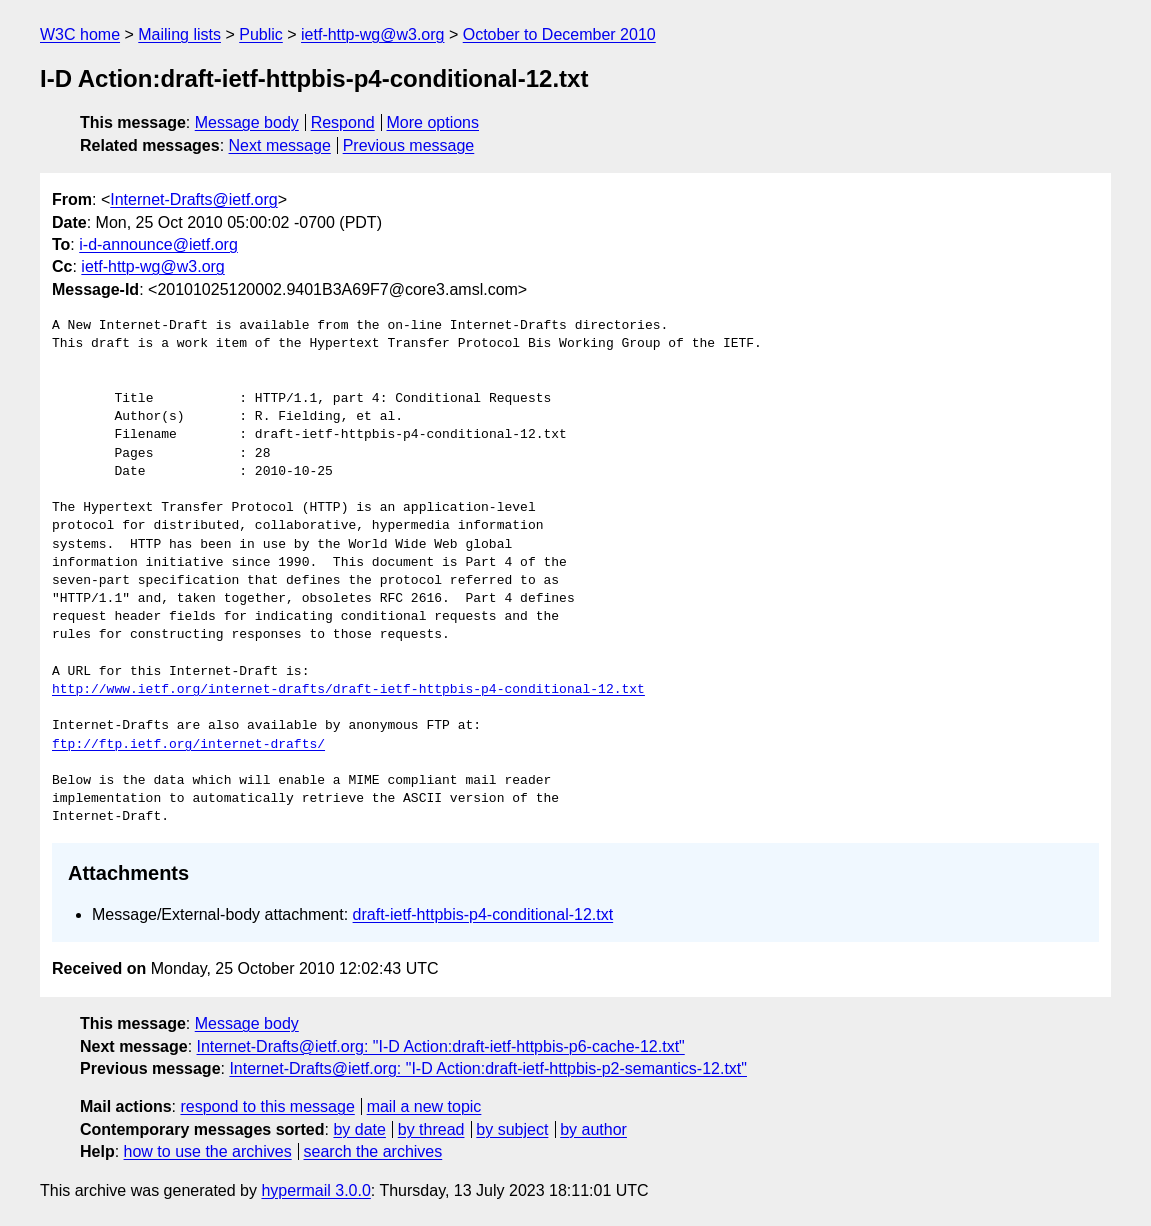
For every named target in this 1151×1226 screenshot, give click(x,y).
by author (593, 1129)
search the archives (373, 1151)
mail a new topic (424, 1106)
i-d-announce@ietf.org (158, 244)
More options (433, 122)
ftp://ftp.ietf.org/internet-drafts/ (188, 745)
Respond (343, 122)
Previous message (409, 145)
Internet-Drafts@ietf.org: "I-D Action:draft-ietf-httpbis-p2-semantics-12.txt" (488, 1068)
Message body (247, 122)
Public (261, 34)
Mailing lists (179, 34)
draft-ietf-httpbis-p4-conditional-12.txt (483, 914)
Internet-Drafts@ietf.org (193, 199)
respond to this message (267, 1106)
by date (359, 1129)
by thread (431, 1129)
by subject (512, 1129)
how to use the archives (208, 1151)
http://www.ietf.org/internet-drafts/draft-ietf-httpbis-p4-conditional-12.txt (348, 690)
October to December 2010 (559, 34)
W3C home (80, 34)
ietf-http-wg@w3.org (372, 34)
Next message (280, 145)
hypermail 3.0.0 (315, 1190)
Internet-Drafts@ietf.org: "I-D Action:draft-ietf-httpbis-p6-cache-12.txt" (441, 1046)
